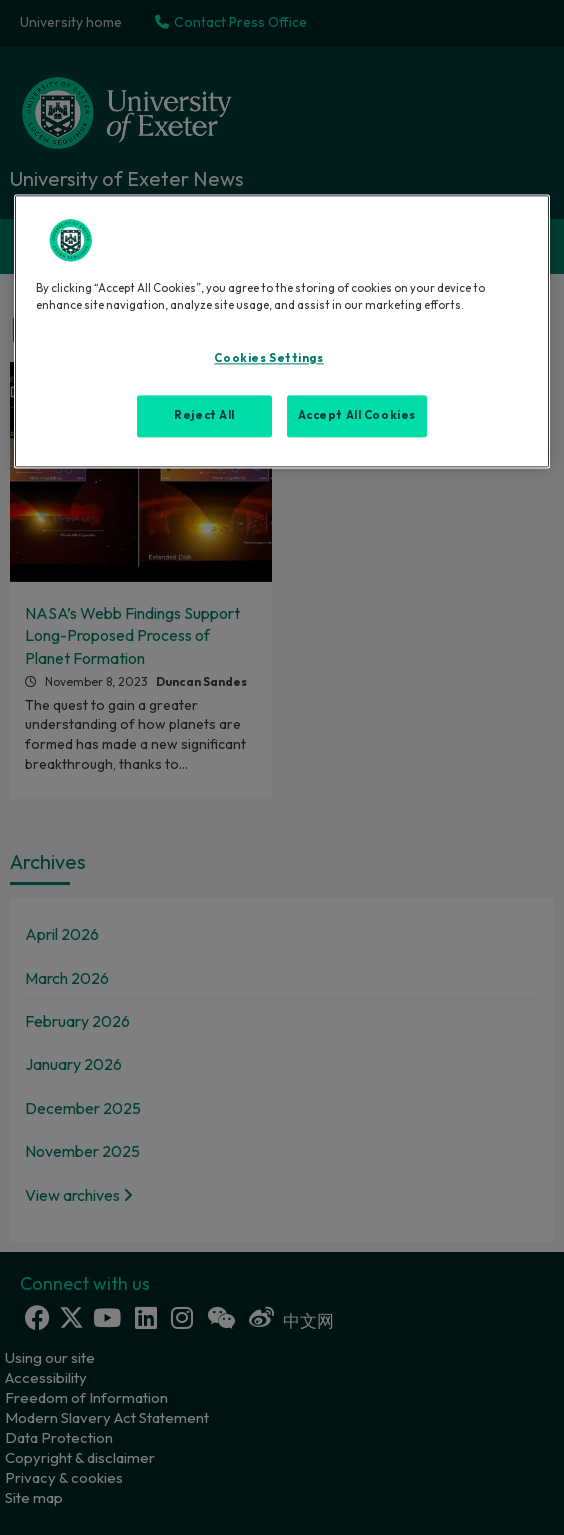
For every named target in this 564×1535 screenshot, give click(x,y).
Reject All (204, 416)
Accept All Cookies (357, 416)
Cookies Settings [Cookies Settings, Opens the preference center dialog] (268, 359)
